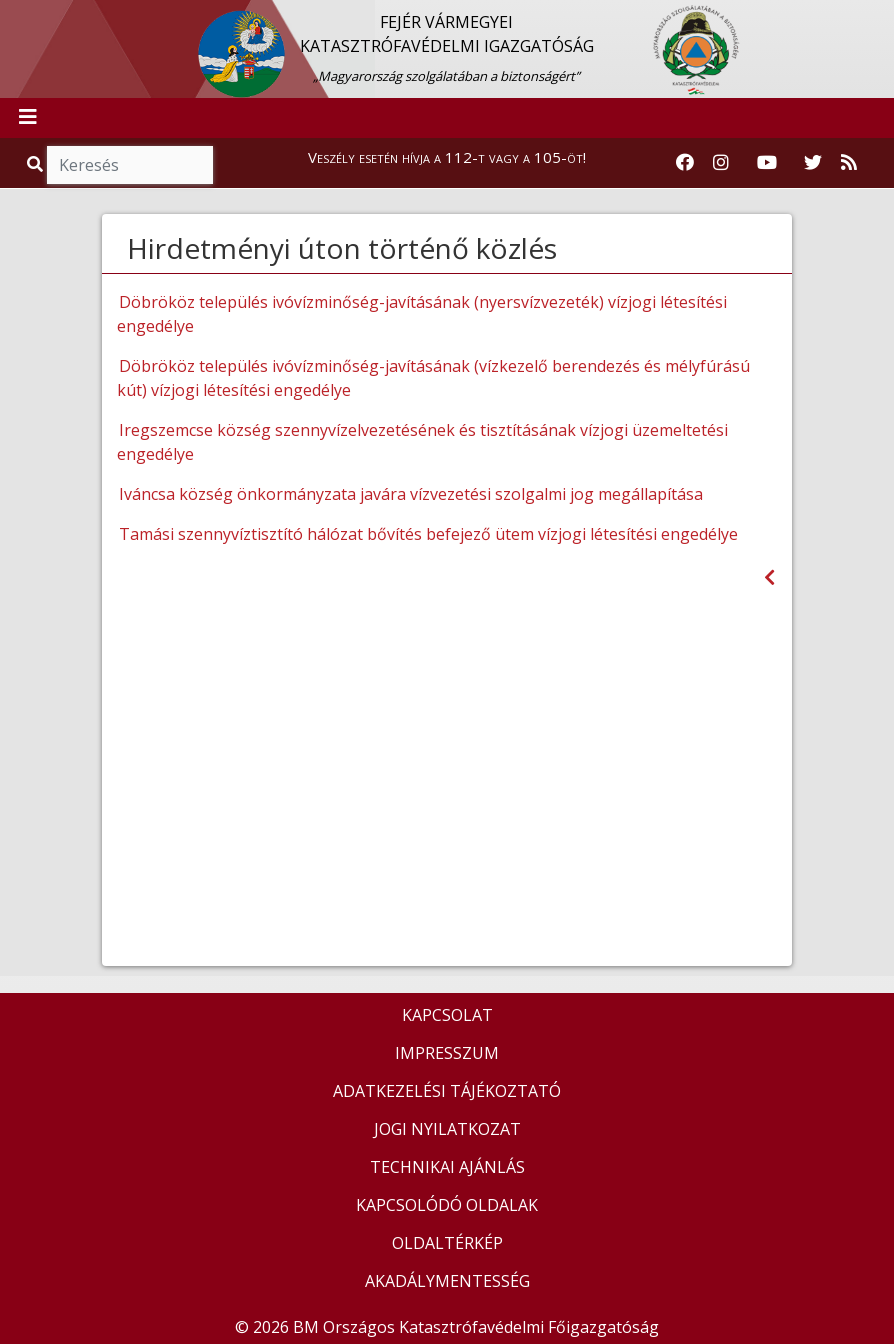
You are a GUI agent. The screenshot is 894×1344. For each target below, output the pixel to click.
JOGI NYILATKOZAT (447, 1129)
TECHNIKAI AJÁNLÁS (447, 1167)
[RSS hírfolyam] (849, 163)
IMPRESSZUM (447, 1053)
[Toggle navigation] (28, 118)
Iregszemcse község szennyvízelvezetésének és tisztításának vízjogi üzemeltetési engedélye (422, 442)
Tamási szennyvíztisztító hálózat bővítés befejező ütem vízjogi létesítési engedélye (428, 534)
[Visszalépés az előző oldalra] (769, 577)
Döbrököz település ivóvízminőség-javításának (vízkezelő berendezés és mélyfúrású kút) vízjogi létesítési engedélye (433, 378)
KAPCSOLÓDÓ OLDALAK (447, 1205)
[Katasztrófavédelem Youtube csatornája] (767, 163)
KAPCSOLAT (447, 1015)
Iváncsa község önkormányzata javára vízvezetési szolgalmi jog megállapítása (411, 494)
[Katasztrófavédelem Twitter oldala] (813, 163)
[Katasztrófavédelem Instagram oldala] (721, 163)
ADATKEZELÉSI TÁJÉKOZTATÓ (447, 1091)
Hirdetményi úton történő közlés (342, 248)
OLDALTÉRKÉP (447, 1243)
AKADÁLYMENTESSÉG (447, 1281)
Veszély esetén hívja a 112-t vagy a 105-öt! (447, 157)
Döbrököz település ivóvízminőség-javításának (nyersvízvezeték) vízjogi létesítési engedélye (422, 314)
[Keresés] (130, 165)
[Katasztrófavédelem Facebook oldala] (685, 163)
